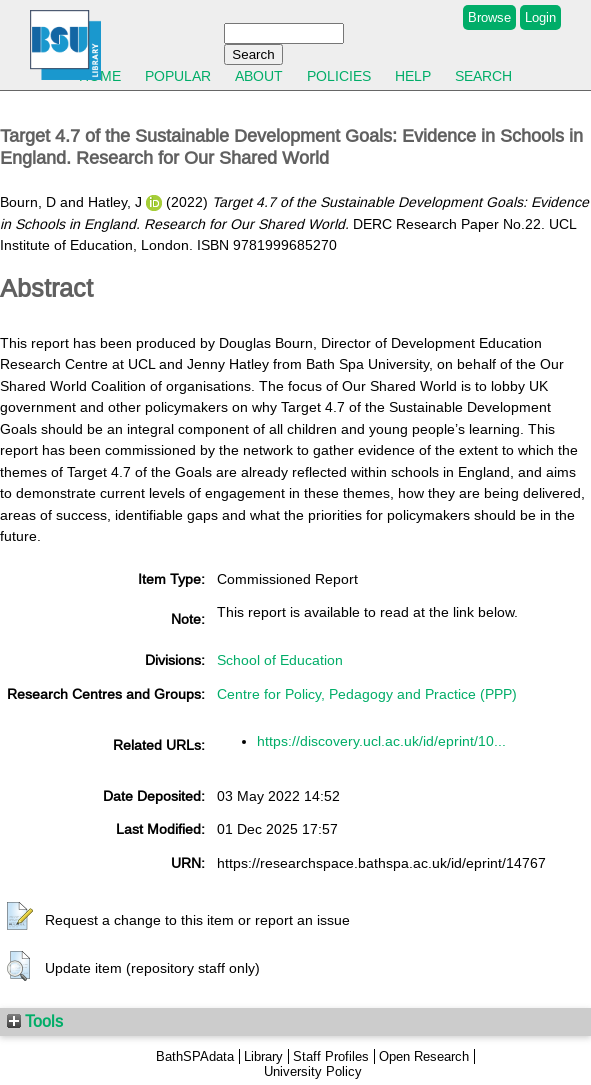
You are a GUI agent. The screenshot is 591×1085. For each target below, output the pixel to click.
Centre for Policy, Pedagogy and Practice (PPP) (367, 694)
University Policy (313, 1071)
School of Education (280, 660)
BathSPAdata (195, 1056)
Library (263, 1056)
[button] (20, 917)
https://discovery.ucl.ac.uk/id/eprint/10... (381, 741)
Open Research (424, 1056)
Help (413, 76)
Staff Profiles (331, 1056)
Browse (489, 17)
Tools (35, 1021)
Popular (178, 76)
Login (540, 17)
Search (483, 76)
